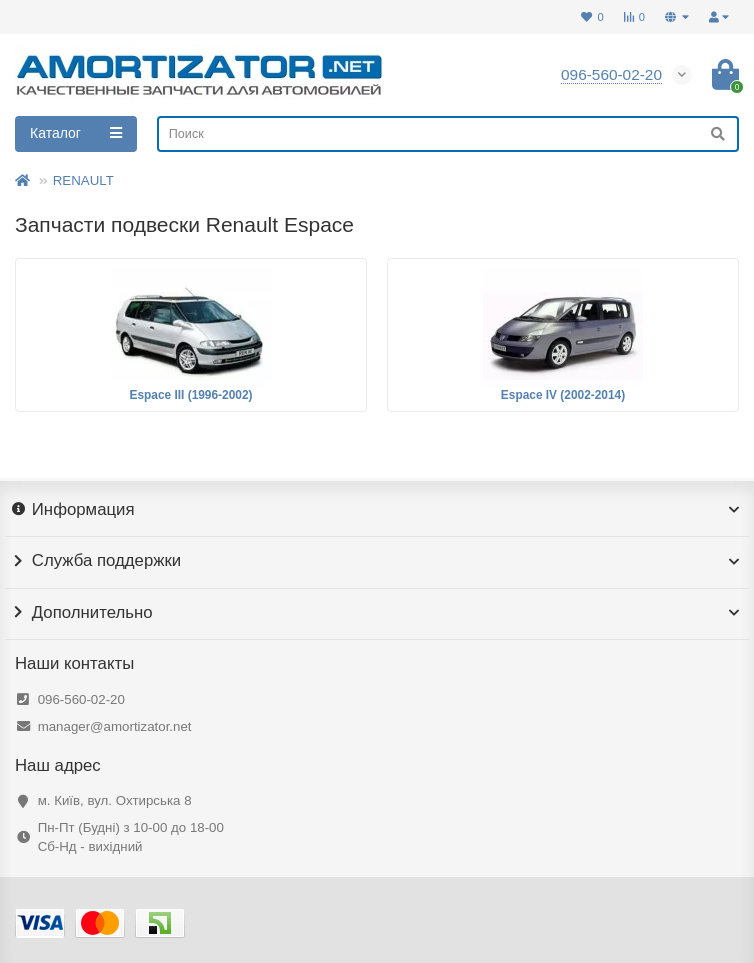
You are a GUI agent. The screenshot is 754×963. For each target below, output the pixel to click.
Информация (377, 510)
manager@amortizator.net (115, 726)
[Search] (448, 134)
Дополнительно (377, 613)
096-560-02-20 (81, 699)
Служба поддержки (377, 561)
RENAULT (83, 180)
